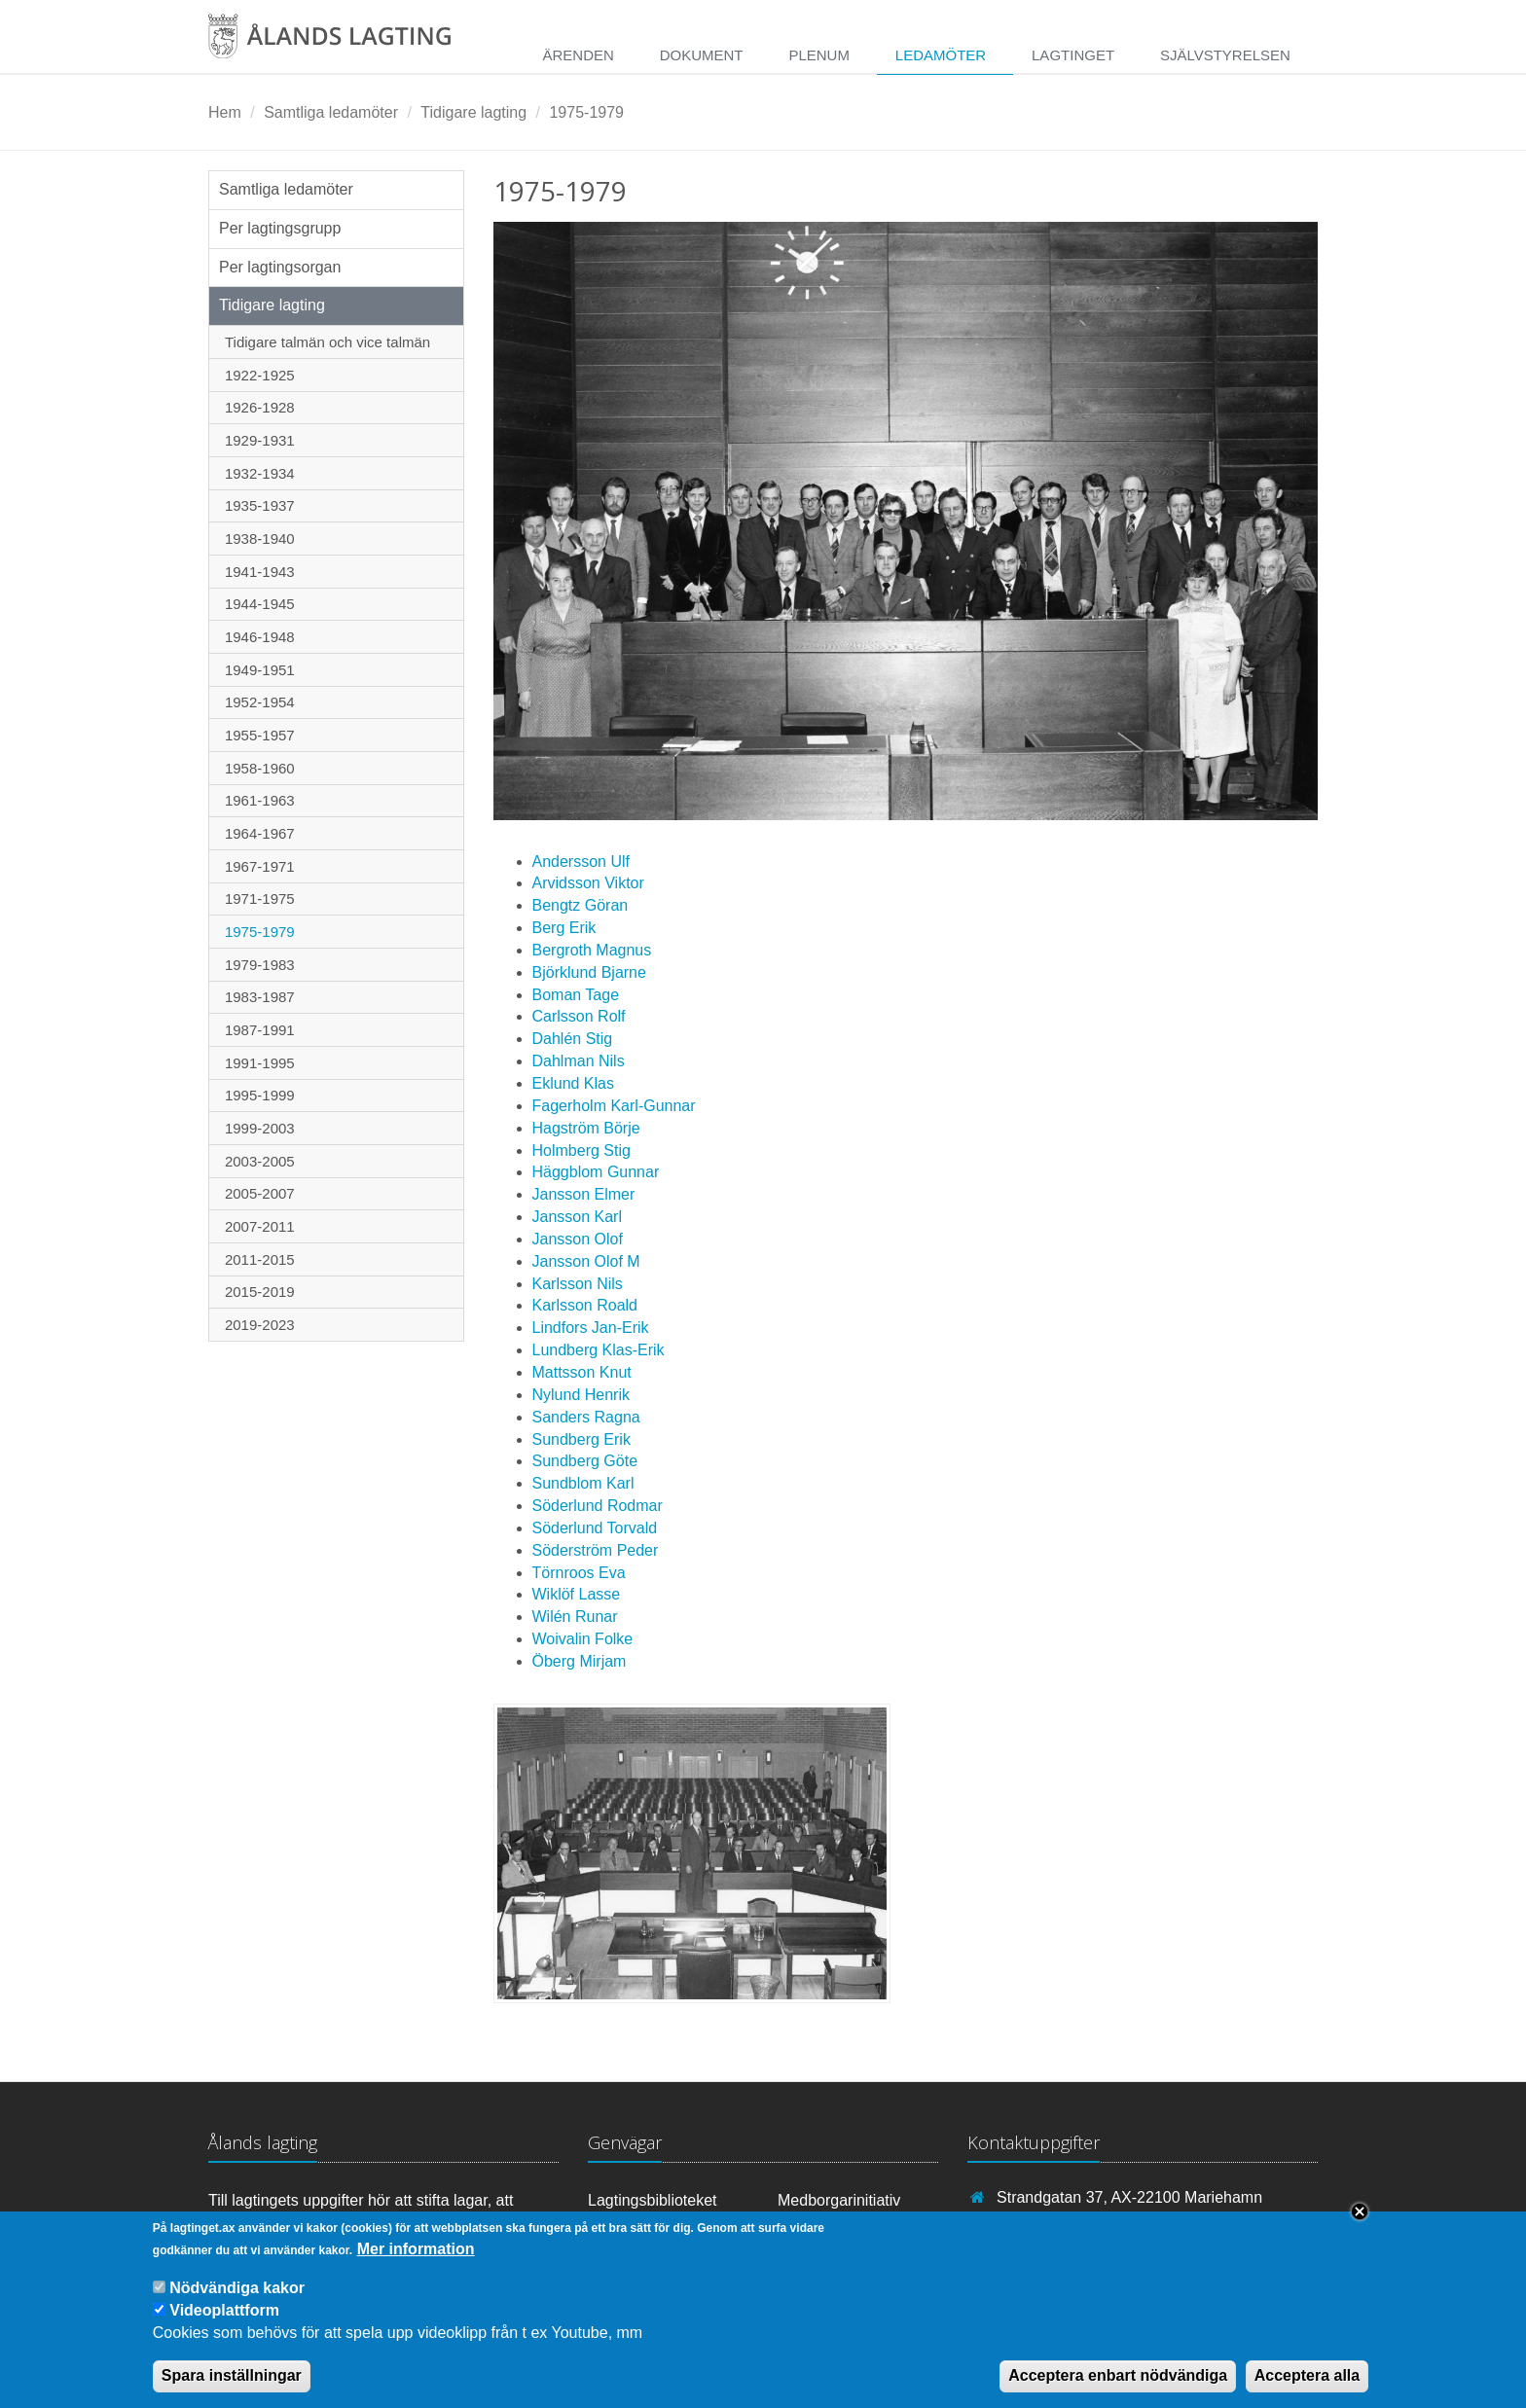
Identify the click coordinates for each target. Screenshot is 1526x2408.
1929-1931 (260, 440)
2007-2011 (260, 1226)
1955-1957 (260, 735)
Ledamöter (940, 55)
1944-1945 (260, 603)
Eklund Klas (573, 1083)
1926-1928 (260, 407)
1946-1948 (260, 637)
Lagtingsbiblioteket (652, 2200)
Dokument (702, 55)
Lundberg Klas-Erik (598, 1350)
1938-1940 (260, 538)
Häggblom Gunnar (596, 1172)
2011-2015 (260, 1259)
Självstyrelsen (1225, 55)
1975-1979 (586, 112)
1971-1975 (260, 898)
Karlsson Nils (577, 1284)
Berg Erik (564, 927)
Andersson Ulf (581, 861)
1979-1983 (260, 964)
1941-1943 (260, 571)
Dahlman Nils (578, 1061)
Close (1359, 2228)
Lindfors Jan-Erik (590, 1327)
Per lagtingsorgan (280, 267)
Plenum (819, 55)
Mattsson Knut (582, 1372)
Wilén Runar (575, 1616)
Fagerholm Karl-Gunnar (614, 1105)
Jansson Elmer (584, 1194)
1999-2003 (260, 1128)
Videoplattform (224, 2326)
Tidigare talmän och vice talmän (327, 342)
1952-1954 (260, 702)
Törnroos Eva (579, 1572)
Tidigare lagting (473, 112)
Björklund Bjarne (589, 972)
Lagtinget (1073, 55)
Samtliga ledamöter (331, 112)
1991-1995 (260, 1063)
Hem (224, 112)
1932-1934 (260, 473)
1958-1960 (260, 768)
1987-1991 (260, 1030)
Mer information (416, 2264)
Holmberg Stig (581, 1150)
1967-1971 (260, 866)
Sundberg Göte (585, 1461)
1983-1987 (260, 996)
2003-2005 (260, 1161)
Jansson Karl (577, 1216)
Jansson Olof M (586, 1261)
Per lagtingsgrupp (280, 228)
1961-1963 (260, 800)
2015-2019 (260, 1291)
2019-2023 (260, 1324)
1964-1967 (260, 833)
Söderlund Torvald (595, 1528)
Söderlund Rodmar (597, 1505)
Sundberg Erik (581, 1439)
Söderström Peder (595, 1550)
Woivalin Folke (583, 1639)
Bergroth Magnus (592, 950)
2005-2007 (260, 1193)
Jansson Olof (577, 1239)
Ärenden (577, 55)
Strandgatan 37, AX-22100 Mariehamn (1129, 2197)
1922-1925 (260, 375)
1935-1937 (260, 505)
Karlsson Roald (585, 1305)
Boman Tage (576, 995)
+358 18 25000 (1049, 2225)
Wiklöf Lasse (576, 1594)
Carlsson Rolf (579, 1016)
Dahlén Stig (572, 1038)
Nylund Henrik (581, 1394)
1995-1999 (260, 1095)
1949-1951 (260, 670)
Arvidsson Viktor (588, 883)
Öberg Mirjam (579, 1661)
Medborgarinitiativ (839, 2200)
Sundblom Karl (583, 1483)
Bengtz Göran (580, 905)
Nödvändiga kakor (237, 2303)
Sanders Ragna (586, 1417)
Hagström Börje (586, 1128)
